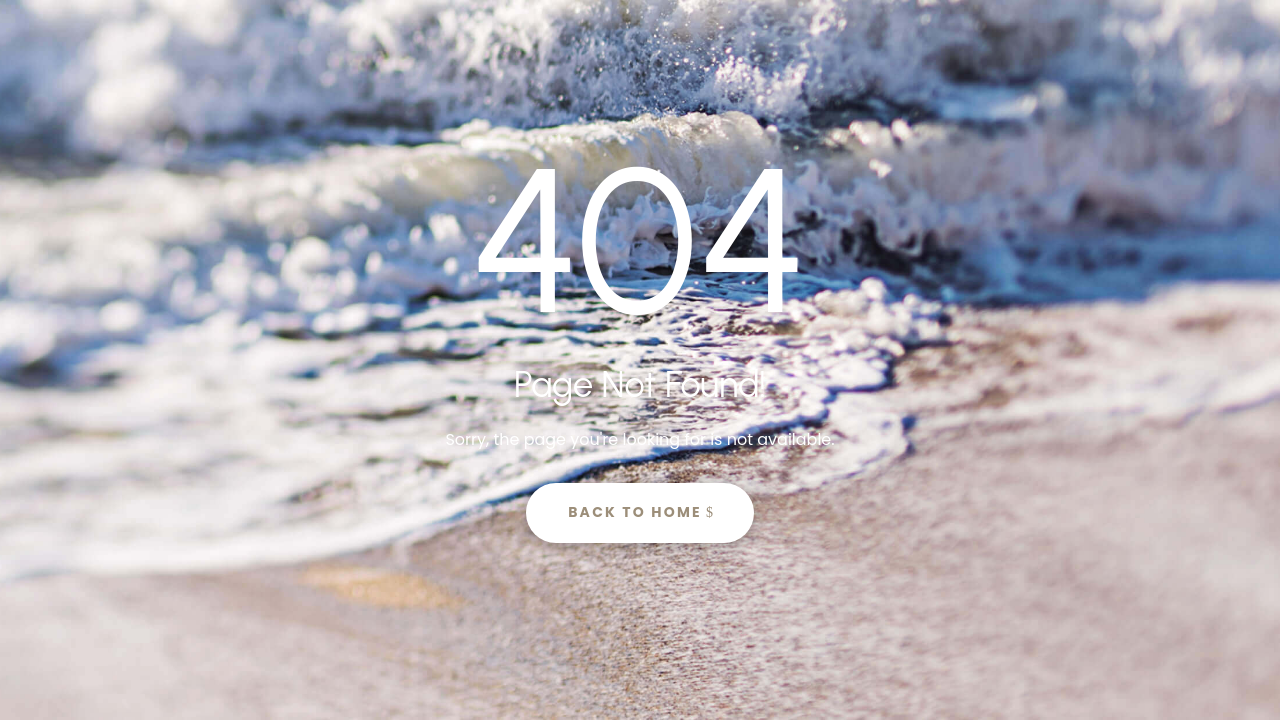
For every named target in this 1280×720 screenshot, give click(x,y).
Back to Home (635, 512)
